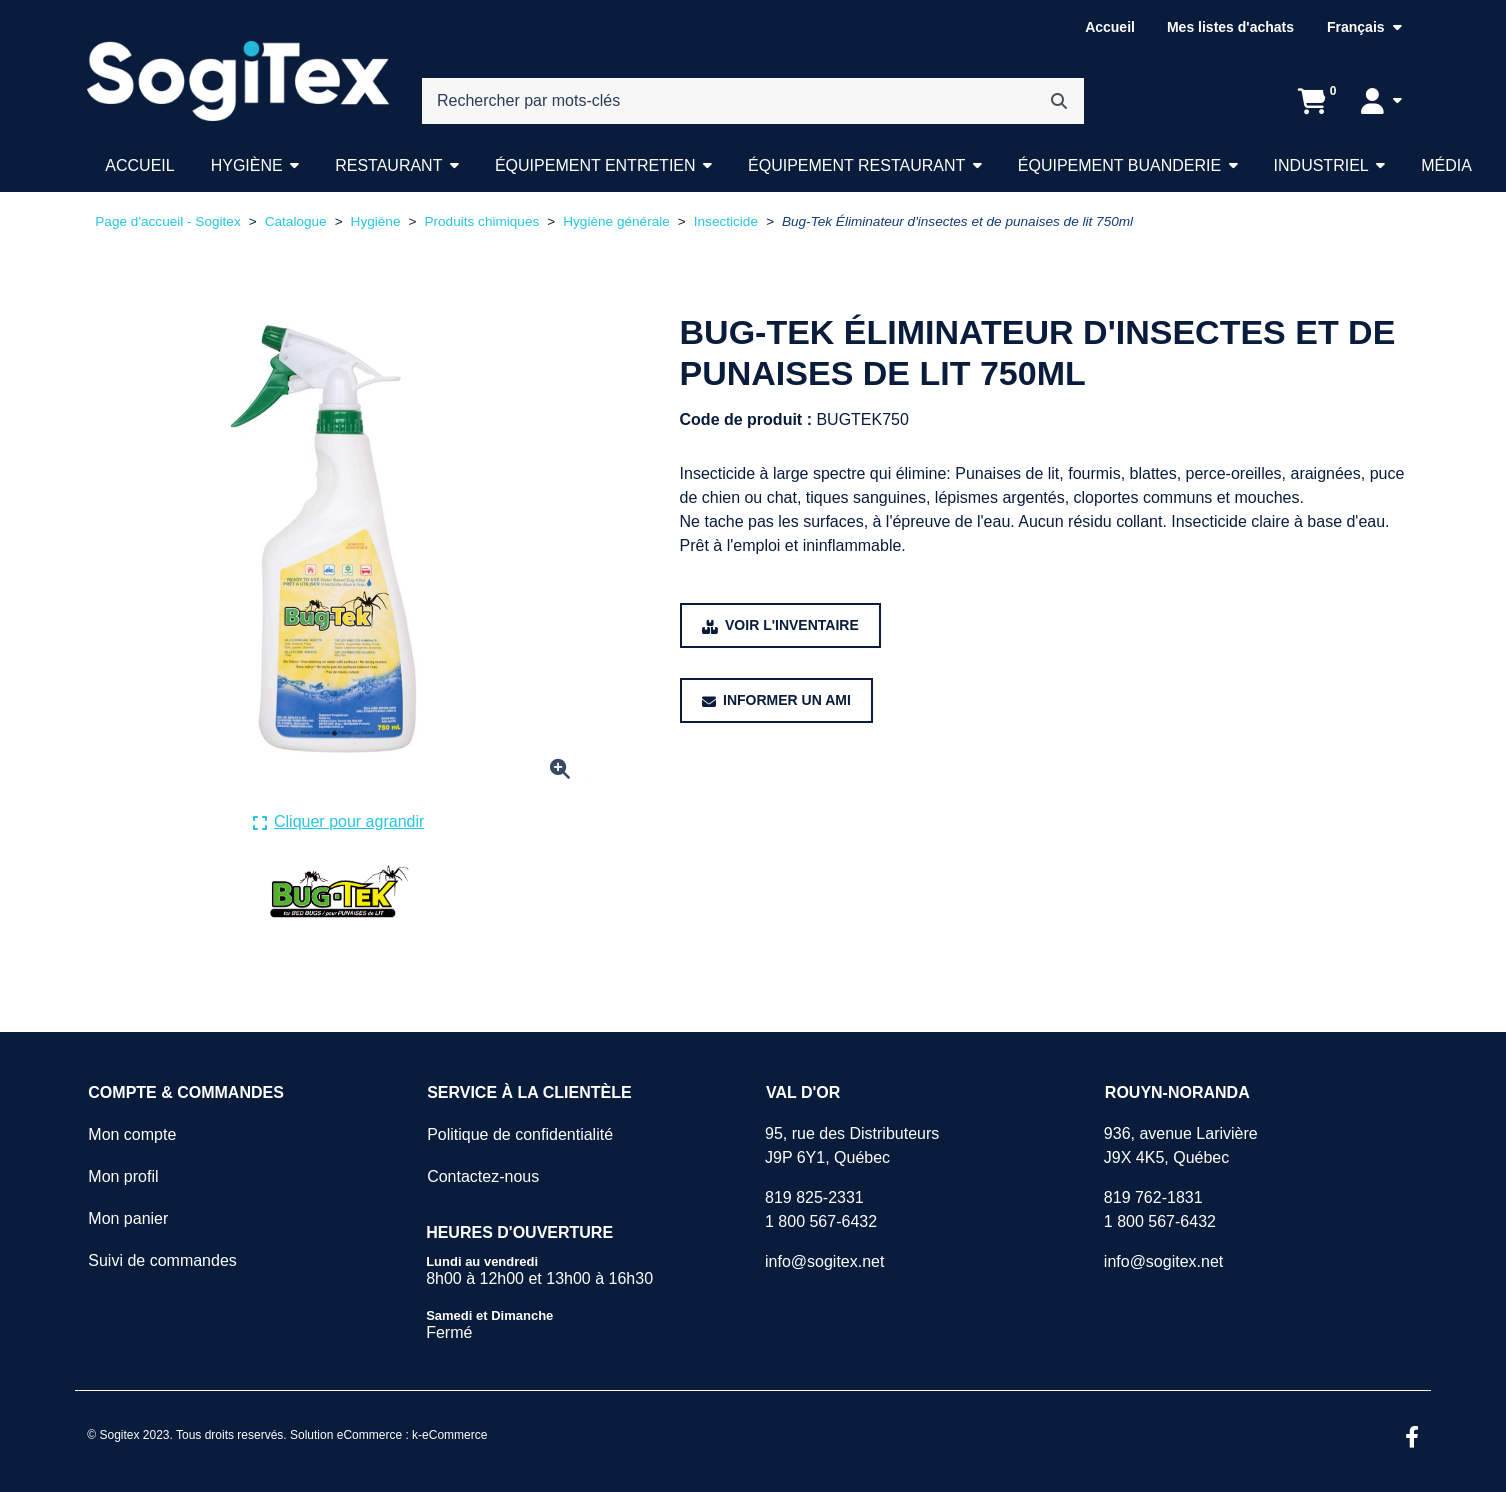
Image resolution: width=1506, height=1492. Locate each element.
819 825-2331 (814, 1197)
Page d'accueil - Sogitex (167, 221)
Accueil (1110, 27)
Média (1446, 165)
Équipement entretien (595, 165)
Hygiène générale (616, 221)
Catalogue (296, 221)
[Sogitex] (237, 81)
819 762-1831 (1153, 1197)
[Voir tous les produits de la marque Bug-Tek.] (338, 890)
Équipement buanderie (1119, 165)
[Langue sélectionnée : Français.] (1364, 27)
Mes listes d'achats (1230, 27)
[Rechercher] (1059, 101)
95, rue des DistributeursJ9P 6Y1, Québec (852, 1145)
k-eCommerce (449, 1435)
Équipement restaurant (856, 165)
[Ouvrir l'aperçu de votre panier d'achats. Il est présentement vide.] (1312, 101)
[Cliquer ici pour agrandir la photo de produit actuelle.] (339, 822)
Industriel (1321, 165)
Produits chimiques (481, 221)
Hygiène (247, 165)
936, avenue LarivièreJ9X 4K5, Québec (1181, 1145)
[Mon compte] (1381, 101)
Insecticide (726, 221)
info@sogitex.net (824, 1261)
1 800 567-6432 (821, 1221)
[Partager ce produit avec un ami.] (776, 700)
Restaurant (388, 165)
